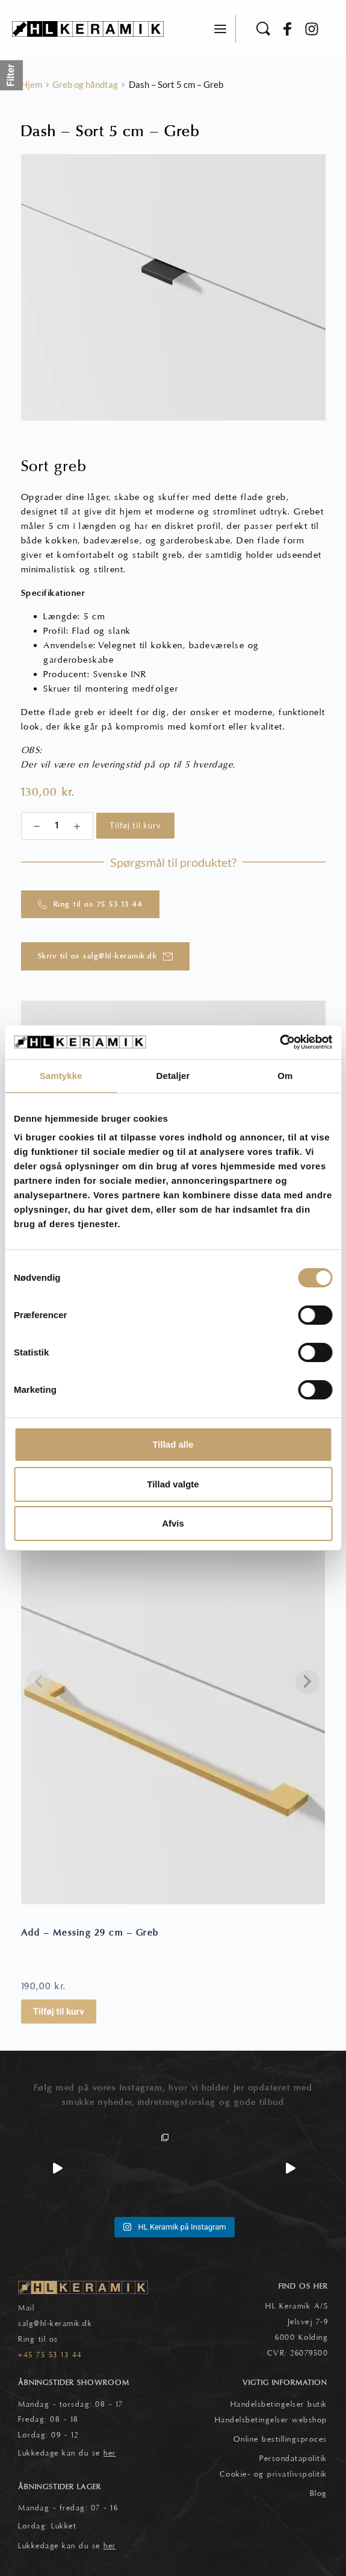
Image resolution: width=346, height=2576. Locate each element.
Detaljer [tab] (173, 1076)
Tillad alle (172, 1444)
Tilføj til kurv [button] (58, 2011)
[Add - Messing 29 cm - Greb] (173, 1701)
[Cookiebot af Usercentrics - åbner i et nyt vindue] (279, 1042)
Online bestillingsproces (280, 2439)
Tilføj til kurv (135, 825)
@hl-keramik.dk (63, 2323)
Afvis (173, 1523)
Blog (318, 2493)
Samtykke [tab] (61, 1076)
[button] (220, 29)
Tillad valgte (173, 1484)
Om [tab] (284, 1076)
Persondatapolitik (293, 2458)
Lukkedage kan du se (67, 2453)
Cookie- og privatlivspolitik (273, 2474)
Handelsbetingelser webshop (271, 2420)
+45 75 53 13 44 (50, 2355)
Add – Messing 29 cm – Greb (90, 1933)
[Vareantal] (57, 826)
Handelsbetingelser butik (278, 2404)
